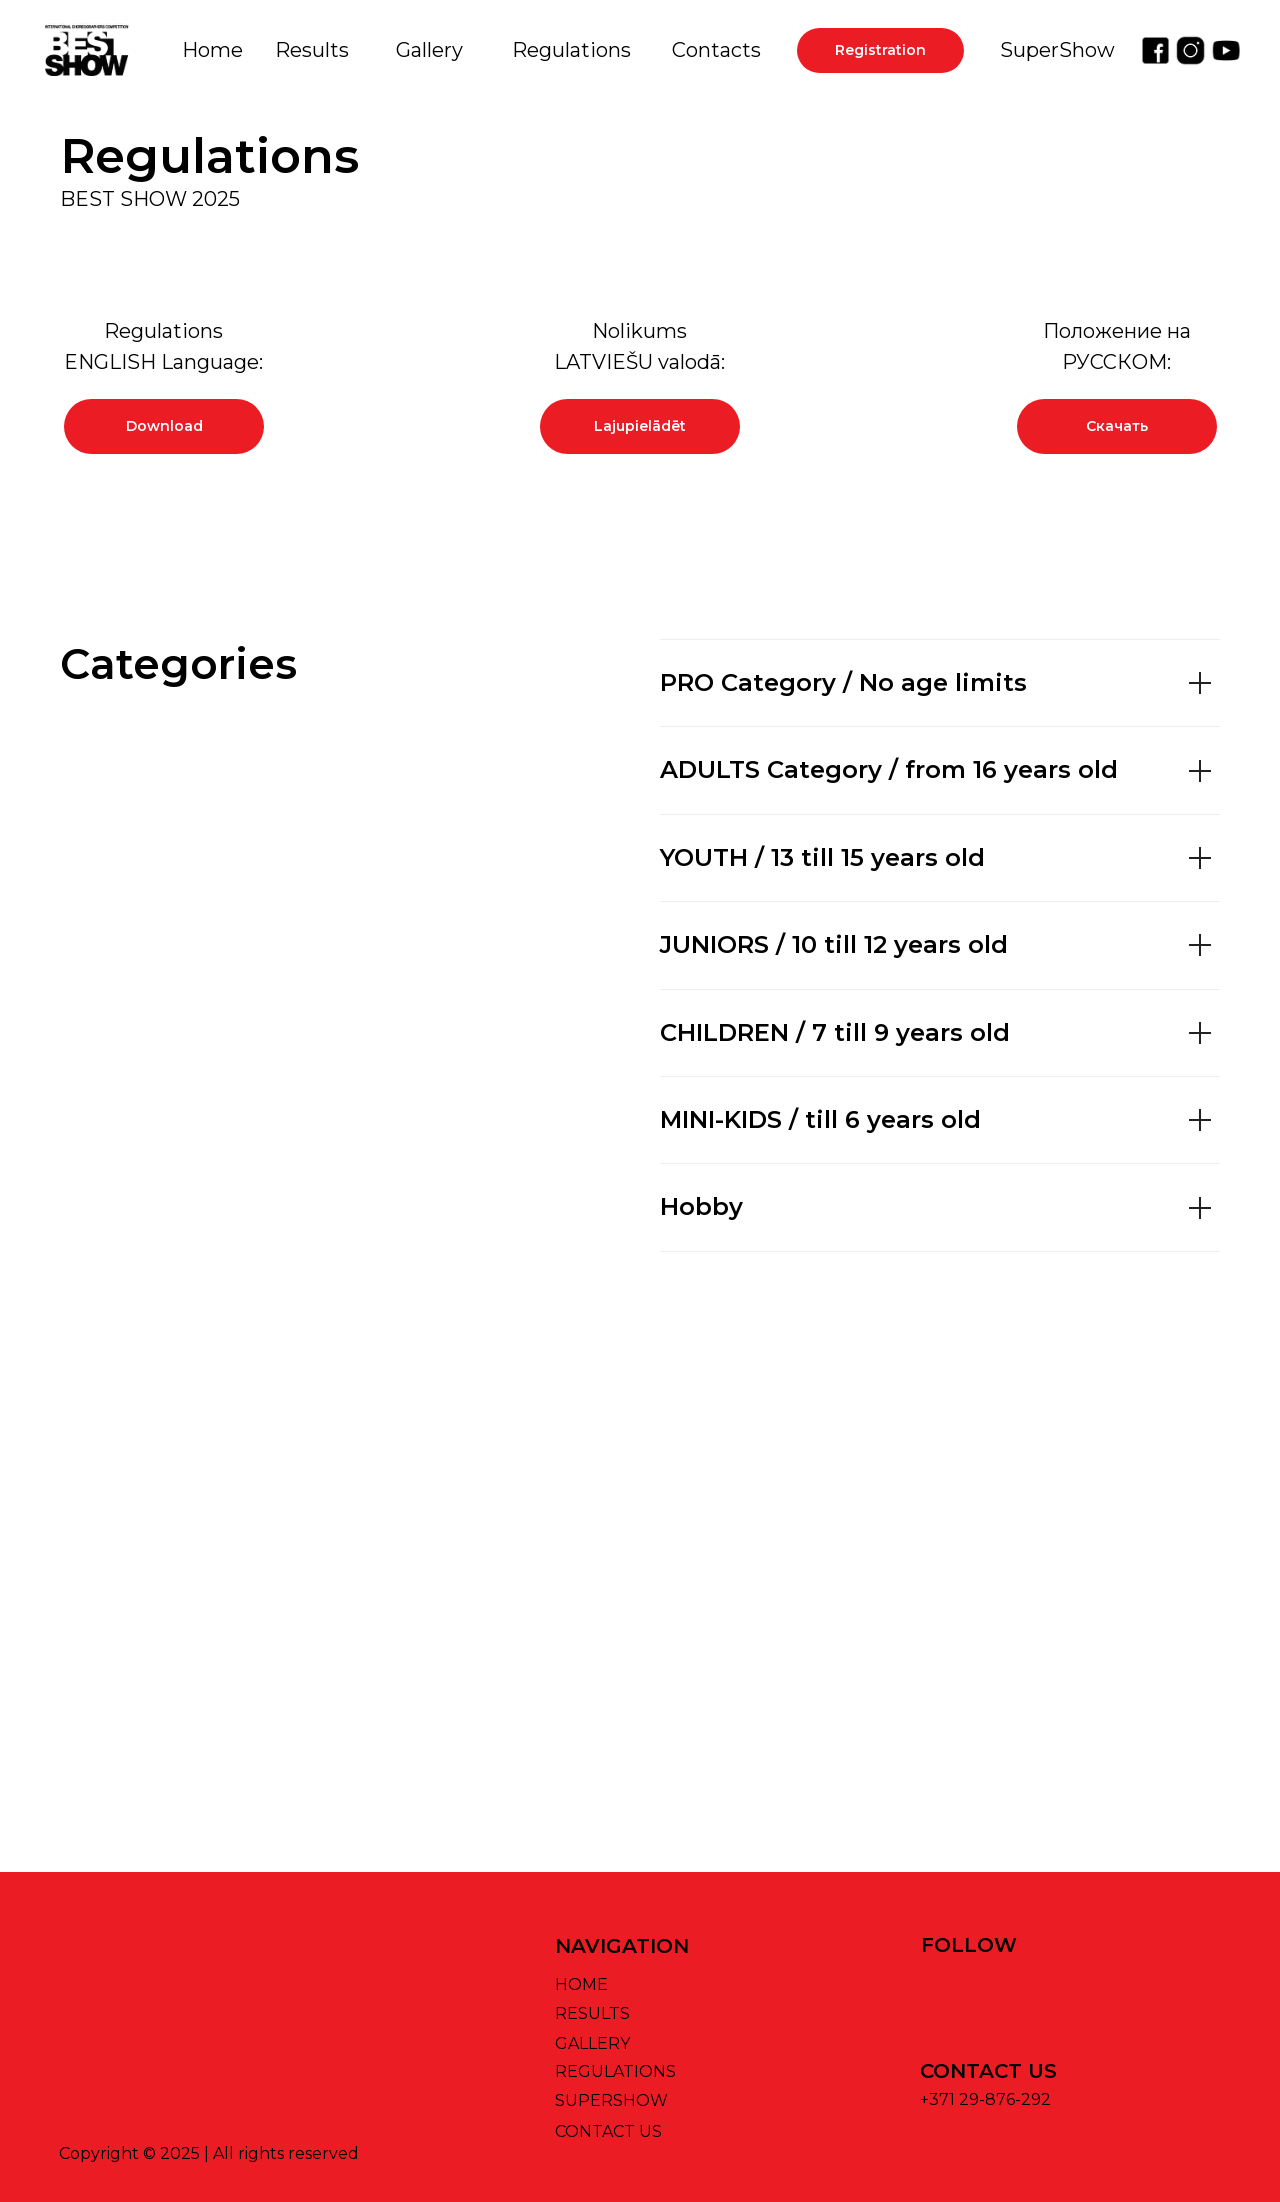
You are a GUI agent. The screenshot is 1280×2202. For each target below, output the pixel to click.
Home (212, 50)
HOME (581, 1984)
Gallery (429, 50)
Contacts (716, 50)
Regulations (571, 50)
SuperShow (1057, 50)
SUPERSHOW (611, 2100)
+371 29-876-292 (985, 2099)
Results (312, 50)
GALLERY (592, 2043)
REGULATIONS (615, 2071)
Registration (880, 50)
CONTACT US (608, 2131)
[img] (1155, 50)
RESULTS (592, 2013)
